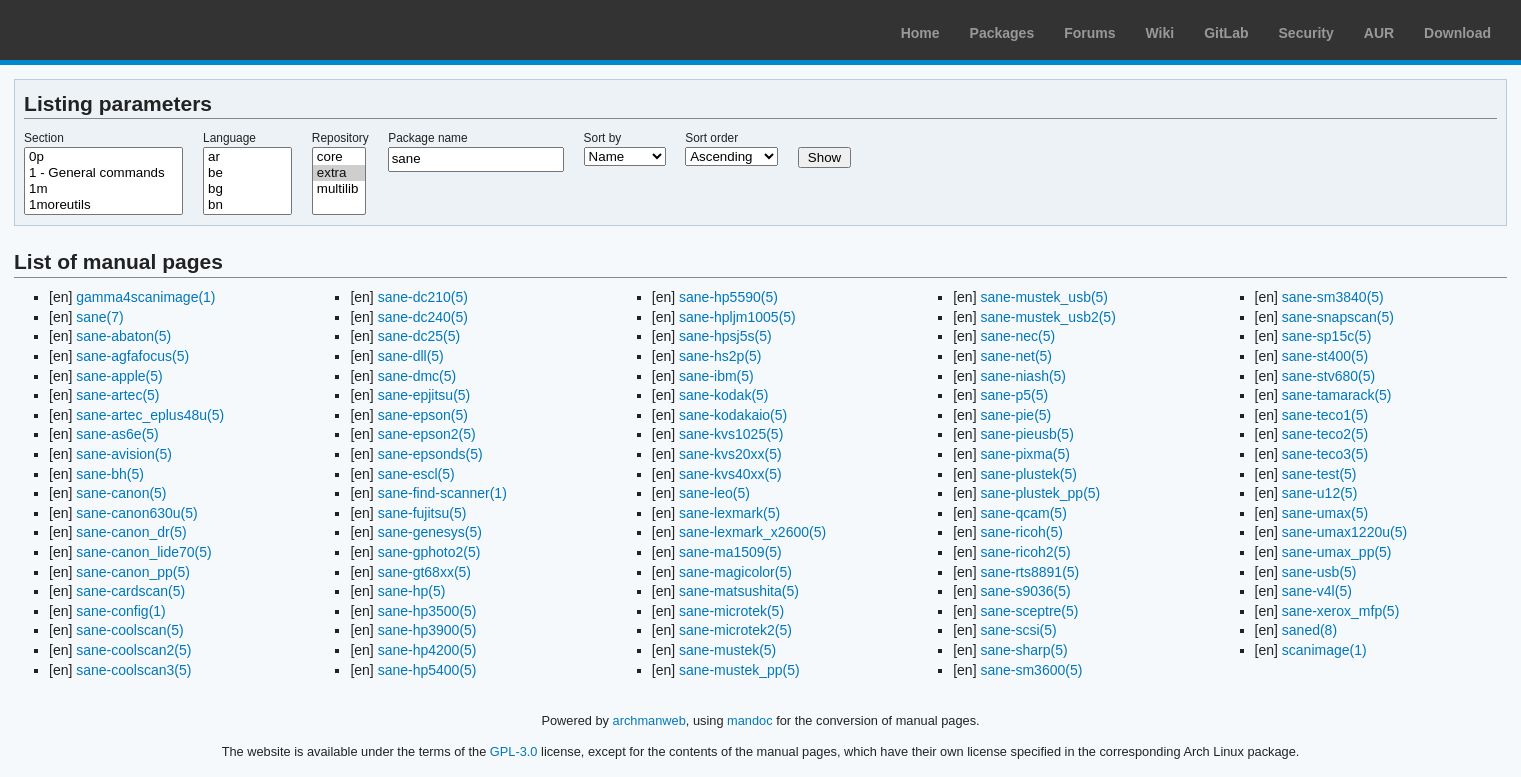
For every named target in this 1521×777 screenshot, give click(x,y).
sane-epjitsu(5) (424, 395)
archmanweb (649, 720)
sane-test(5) (1319, 474)
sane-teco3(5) (1325, 454)
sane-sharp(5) (1023, 650)
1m (103, 189)
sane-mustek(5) (727, 650)
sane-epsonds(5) (430, 454)
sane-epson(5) (423, 415)
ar (247, 157)
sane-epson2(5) (427, 434)
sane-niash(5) (1023, 376)
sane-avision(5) (124, 454)
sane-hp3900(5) (427, 630)
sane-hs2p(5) (720, 356)
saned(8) (1309, 630)
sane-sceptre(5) (1029, 611)
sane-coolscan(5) (129, 630)
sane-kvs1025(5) (731, 434)
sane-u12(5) (1320, 493)
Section (44, 138)
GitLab (1226, 33)
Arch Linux (110, 30)
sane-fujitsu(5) (422, 513)
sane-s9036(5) (1025, 591)
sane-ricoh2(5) (1025, 552)
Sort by (603, 138)
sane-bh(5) (110, 474)
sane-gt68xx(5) (424, 572)
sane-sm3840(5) (1333, 297)
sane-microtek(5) (731, 611)
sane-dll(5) (411, 356)
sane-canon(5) (121, 493)
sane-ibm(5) (716, 376)
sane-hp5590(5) (728, 297)
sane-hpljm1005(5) (737, 317)
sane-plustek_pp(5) (1040, 493)
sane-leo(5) (714, 493)
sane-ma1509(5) (730, 552)
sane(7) (99, 317)
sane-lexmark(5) (729, 513)
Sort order (711, 138)
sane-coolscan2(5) (133, 650)
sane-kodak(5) (724, 395)
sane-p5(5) (1014, 395)
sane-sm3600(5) (1031, 670)
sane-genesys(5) (430, 532)
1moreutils (103, 205)
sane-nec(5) (1017, 336)
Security (1306, 33)
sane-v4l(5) (1317, 591)
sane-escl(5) (416, 474)
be (247, 173)
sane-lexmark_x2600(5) (752, 532)
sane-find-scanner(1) (442, 493)
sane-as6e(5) (117, 434)
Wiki (1160, 33)
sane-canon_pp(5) (133, 572)
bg (247, 189)
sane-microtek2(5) (735, 630)
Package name (427, 138)
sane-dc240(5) (423, 317)
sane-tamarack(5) (1337, 395)
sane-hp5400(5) (427, 670)
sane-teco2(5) (1325, 434)
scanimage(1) (1324, 650)
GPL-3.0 (514, 751)
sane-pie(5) (1015, 415)
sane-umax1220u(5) (1344, 532)
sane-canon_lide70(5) (143, 552)
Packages (1002, 33)
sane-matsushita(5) (739, 591)
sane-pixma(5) (1024, 454)
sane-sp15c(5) (1327, 336)
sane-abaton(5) (123, 336)
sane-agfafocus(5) (132, 356)
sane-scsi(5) (1018, 630)
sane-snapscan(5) (1338, 317)
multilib (339, 189)
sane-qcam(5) (1023, 513)
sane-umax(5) (1325, 513)
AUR (1379, 33)
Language (229, 138)
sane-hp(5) (412, 591)
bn (247, 205)
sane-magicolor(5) (735, 572)
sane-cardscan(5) (130, 591)
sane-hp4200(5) (427, 650)
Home (920, 33)
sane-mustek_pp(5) (739, 670)
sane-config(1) (121, 611)
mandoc (750, 720)
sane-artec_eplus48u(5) (150, 415)
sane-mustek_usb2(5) (1047, 317)
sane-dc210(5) (423, 297)
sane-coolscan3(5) (133, 670)
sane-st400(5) (1325, 356)
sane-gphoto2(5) (429, 552)
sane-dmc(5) (417, 376)
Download (1457, 33)
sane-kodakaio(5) (733, 415)
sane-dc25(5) (419, 336)
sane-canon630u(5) (136, 513)
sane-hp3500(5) (427, 611)
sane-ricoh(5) (1021, 532)
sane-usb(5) (1319, 572)
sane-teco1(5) (1325, 415)
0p (103, 157)
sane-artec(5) (117, 395)
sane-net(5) (1016, 356)
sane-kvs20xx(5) (730, 454)
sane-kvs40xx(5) (730, 474)
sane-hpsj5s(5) (725, 336)
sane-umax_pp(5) (1337, 552)
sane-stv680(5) (1328, 376)
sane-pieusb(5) (1026, 434)
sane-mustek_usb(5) (1044, 297)
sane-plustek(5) (1028, 474)
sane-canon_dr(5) (131, 532)
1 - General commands (103, 173)
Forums (1089, 33)
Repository (340, 138)
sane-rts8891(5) (1029, 572)
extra (339, 173)
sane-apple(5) (119, 376)
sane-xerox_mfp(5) (1341, 611)
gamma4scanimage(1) (145, 297)
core (339, 157)
